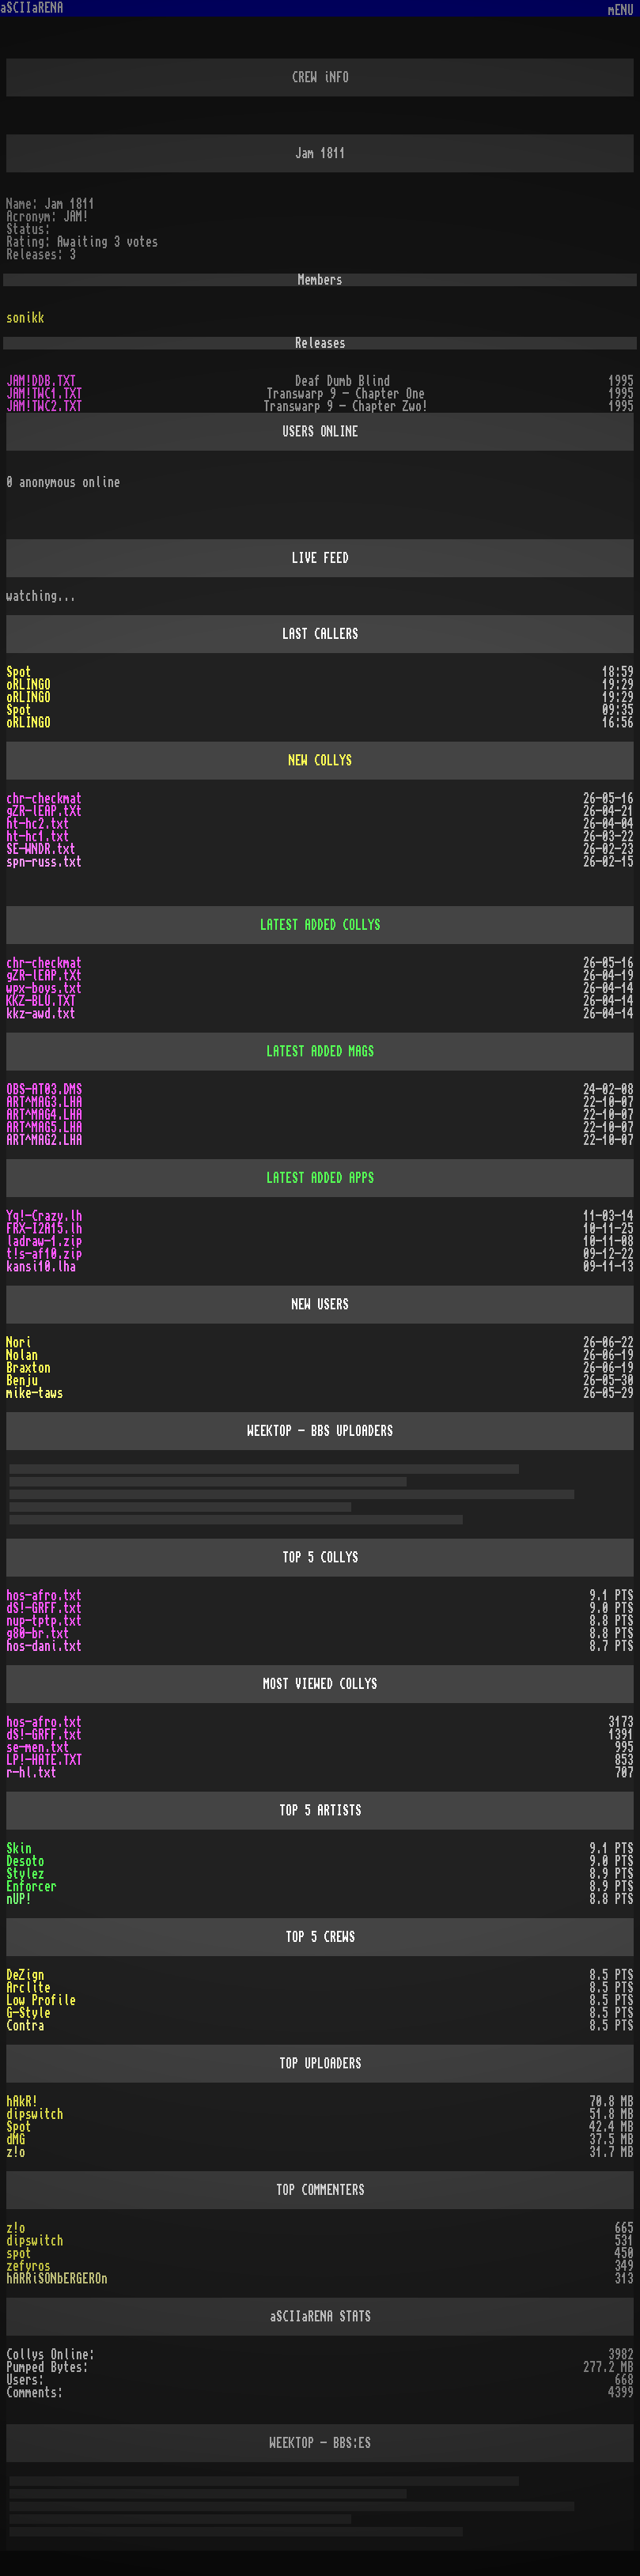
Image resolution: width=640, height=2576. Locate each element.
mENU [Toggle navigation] (621, 11)
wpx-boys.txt (44, 988)
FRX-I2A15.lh (44, 1228)
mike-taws (34, 1393)
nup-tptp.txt (44, 1621)
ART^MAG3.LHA (44, 1102)
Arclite (28, 1987)
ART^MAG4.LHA (44, 1115)
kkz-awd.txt (41, 1013)
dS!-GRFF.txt (44, 1608)
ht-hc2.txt (38, 824)
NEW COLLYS (320, 760)
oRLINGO (28, 684)
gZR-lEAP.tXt (44, 811)
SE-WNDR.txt (41, 849)
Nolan (22, 1355)
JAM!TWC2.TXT (44, 406)
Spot (19, 672)
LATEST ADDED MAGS (320, 1051)
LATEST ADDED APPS (320, 1178)
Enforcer (31, 1886)
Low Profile (41, 2000)
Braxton (28, 1368)
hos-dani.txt (44, 1646)
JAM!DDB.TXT (41, 381)
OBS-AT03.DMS (44, 1089)
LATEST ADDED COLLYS (320, 925)
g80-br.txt (38, 1633)
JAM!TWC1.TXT (44, 393)
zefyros (28, 2266)
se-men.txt (38, 1747)
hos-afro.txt (44, 1595)
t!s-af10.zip (44, 1254)
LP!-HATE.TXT (44, 1760)
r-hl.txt (31, 1772)
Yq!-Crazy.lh (44, 1216)
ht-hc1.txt (38, 836)
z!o (15, 2228)
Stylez (25, 1874)
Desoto (25, 1861)
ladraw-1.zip (44, 1241)
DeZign (25, 1975)
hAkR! (22, 2101)
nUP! (19, 1899)
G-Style (28, 2013)
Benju (22, 1380)
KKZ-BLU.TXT (41, 1001)
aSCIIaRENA (31, 8)
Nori (19, 1342)
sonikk (25, 318)
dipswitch (34, 2114)
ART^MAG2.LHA (44, 1140)
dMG (15, 2139)
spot (19, 2253)
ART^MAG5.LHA (44, 1127)
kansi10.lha (41, 1266)
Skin (19, 1848)
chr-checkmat (44, 798)
